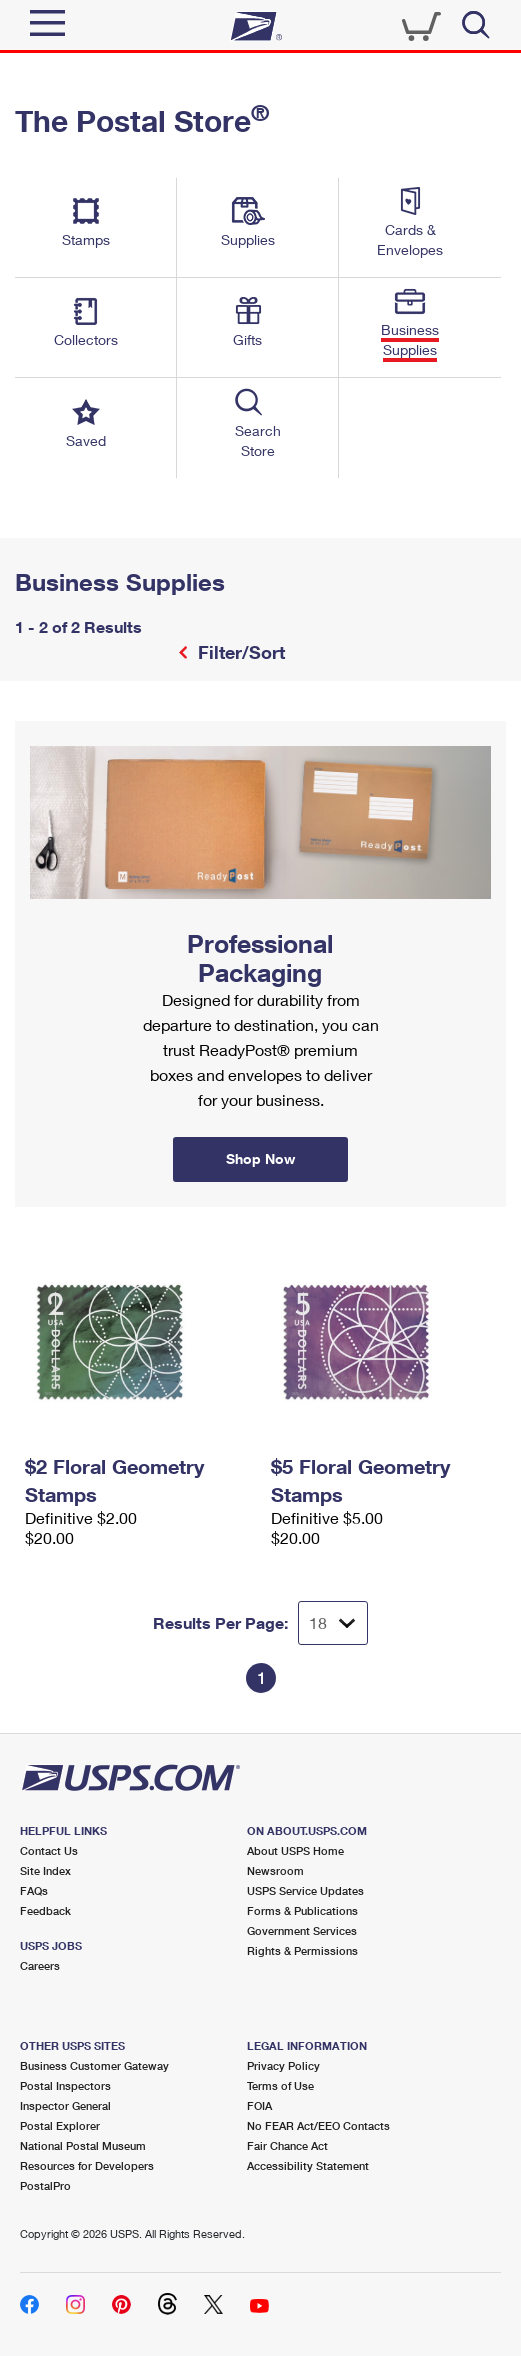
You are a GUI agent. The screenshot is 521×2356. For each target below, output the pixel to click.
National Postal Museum (83, 2145)
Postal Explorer (60, 2125)
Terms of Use (280, 2085)
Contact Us (49, 1850)
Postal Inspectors (65, 2085)
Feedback (45, 1910)
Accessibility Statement (308, 2165)
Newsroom (275, 1870)
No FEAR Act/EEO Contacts (318, 2125)
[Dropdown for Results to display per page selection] (333, 1623)
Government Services (302, 1930)
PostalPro (45, 2185)
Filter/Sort (239, 652)
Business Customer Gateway (94, 2065)
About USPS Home (295, 1850)
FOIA (259, 2105)
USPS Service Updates (305, 1890)
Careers (40, 1965)
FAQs (34, 1890)
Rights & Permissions (302, 1950)
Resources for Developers (87, 2165)
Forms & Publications (302, 1910)
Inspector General (65, 2105)
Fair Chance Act (287, 2145)
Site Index (45, 1870)
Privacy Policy (283, 2065)
